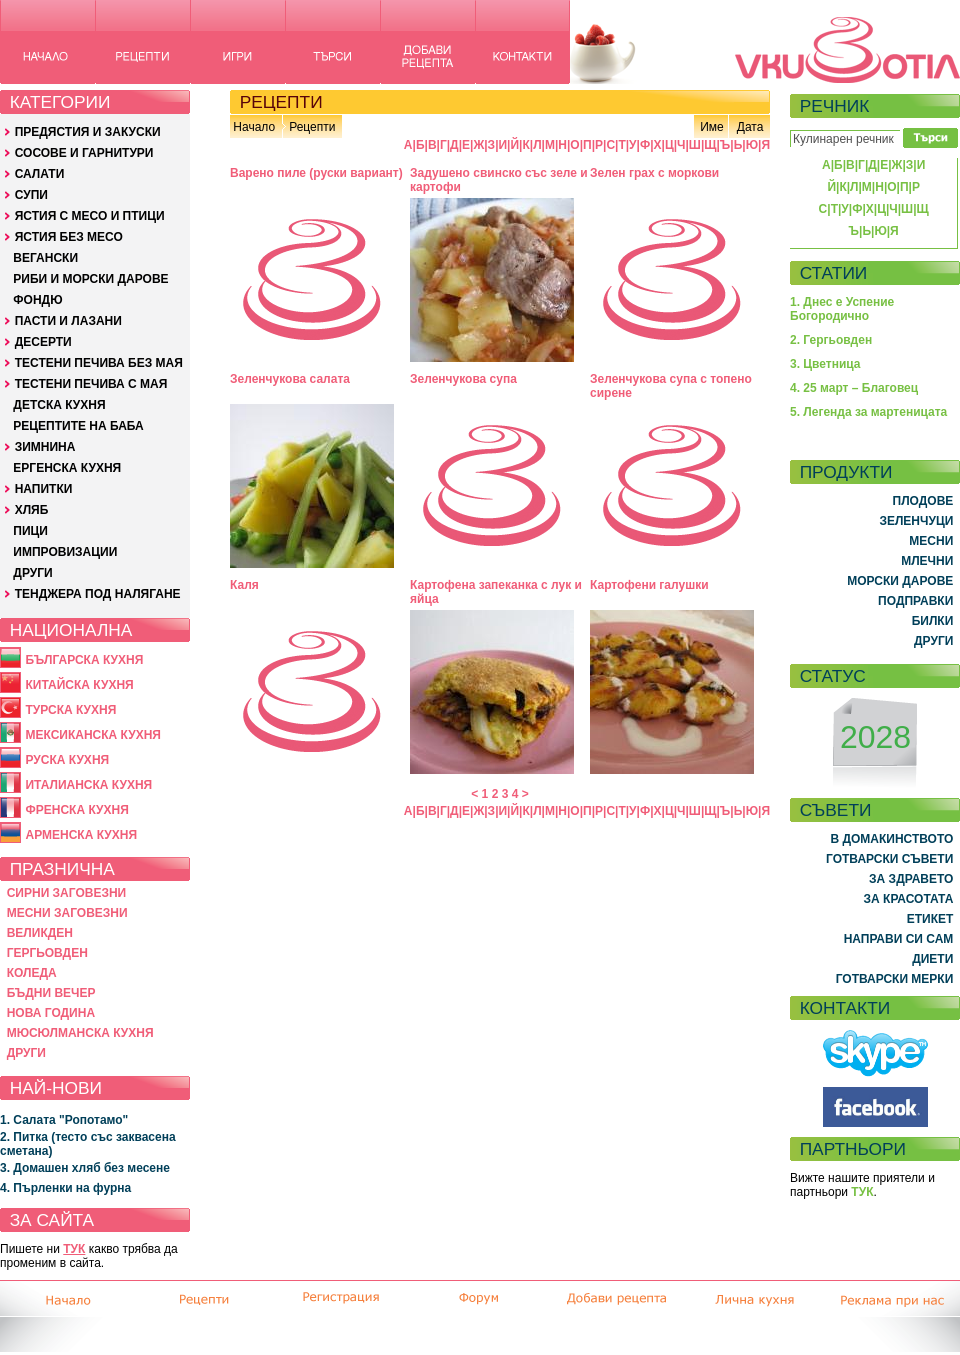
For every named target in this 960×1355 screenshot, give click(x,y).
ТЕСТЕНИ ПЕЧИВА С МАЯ (91, 384)
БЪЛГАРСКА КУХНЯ (84, 660)
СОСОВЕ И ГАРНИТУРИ (84, 153)
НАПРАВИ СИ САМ (899, 939)
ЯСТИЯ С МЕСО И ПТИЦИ (90, 216)
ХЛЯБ (32, 510)
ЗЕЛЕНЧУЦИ (916, 521)
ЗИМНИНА (45, 447)
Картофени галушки (649, 585)
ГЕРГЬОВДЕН (47, 953)
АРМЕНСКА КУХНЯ (81, 835)
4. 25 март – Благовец (854, 388)
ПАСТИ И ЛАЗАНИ (68, 321)
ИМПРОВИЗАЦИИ (65, 552)
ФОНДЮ (37, 300)
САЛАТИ (40, 174)
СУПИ (31, 195)
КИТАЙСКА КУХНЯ (79, 685)
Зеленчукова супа (463, 379)
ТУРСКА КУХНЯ (70, 710)
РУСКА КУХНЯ (67, 760)
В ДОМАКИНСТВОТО (891, 839)
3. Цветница (825, 364)
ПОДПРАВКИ (915, 601)
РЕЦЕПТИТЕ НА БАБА (78, 426)
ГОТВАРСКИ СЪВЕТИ (889, 859)
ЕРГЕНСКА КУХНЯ (67, 468)
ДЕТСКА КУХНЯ (59, 405)
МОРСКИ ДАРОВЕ (900, 581)
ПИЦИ (30, 531)
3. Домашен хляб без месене (85, 1168)
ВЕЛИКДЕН (40, 933)
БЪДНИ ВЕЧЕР (51, 993)
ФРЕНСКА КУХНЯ (76, 810)
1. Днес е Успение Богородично (842, 309)
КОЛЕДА (32, 973)
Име (712, 127)
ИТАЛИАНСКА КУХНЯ (88, 785)
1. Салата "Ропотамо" (64, 1120)
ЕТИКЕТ (930, 919)
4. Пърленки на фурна (65, 1188)
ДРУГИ (32, 573)
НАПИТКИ (44, 489)
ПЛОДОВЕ (923, 501)
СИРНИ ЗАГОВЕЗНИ (67, 893)
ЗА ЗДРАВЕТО (911, 879)
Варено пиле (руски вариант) (316, 173)
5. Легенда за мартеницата (868, 412)
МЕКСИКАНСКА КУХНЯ (93, 735)
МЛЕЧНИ (927, 561)
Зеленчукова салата (290, 379)
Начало (254, 127)
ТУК (74, 1249)
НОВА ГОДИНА (51, 1013)
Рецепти (312, 127)
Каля (244, 585)
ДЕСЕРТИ (43, 342)
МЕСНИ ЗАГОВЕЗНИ (67, 913)
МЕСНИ (931, 541)
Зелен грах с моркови (654, 173)
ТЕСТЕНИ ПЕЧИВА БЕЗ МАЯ (99, 363)
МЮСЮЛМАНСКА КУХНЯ (80, 1033)
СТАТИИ (834, 273)
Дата (750, 127)
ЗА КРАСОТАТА (909, 899)
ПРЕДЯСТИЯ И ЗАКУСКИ (88, 132)
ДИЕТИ (932, 959)
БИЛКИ (933, 621)
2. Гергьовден (831, 340)
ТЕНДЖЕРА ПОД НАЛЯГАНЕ (98, 594)
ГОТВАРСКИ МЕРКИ (895, 979)
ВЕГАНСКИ (45, 258)
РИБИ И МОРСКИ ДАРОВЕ (90, 279)
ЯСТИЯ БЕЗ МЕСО (69, 237)
